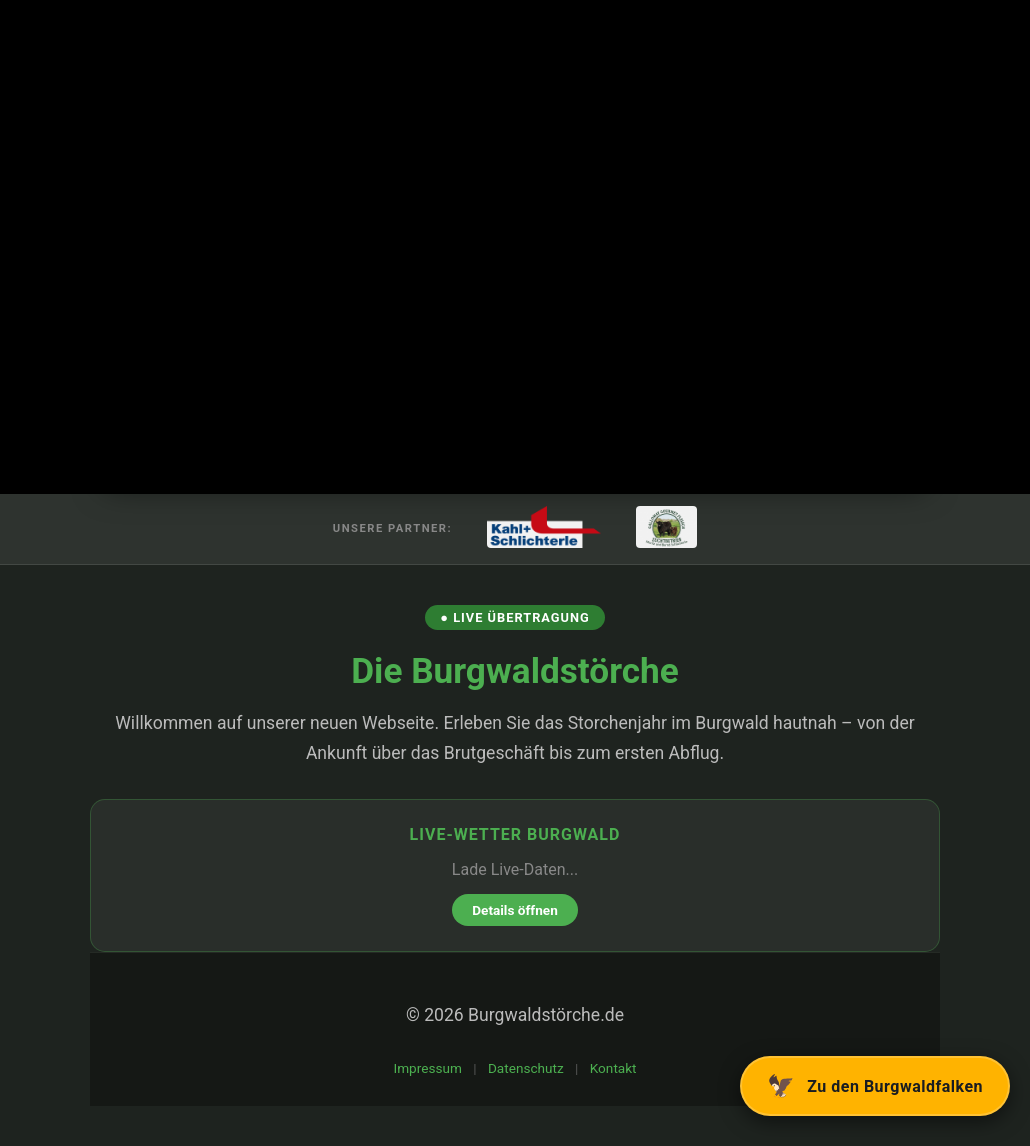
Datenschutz (526, 1068)
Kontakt (613, 1068)
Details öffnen (515, 910)
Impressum (427, 1068)
